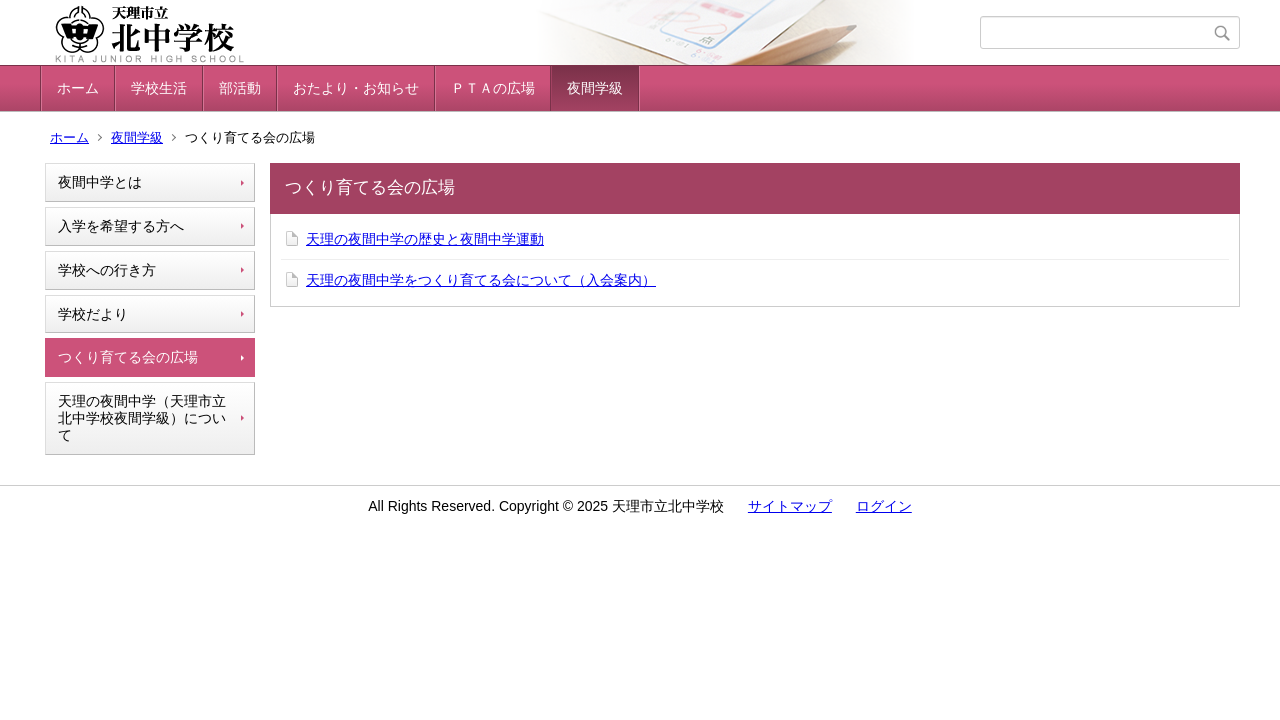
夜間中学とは (100, 182)
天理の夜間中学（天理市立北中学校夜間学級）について (142, 418)
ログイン (884, 506)
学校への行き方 (107, 270)
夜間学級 (595, 88)
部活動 (240, 88)
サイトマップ (790, 506)
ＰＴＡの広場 (493, 88)
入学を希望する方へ (121, 226)
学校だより (93, 314)
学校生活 (159, 88)
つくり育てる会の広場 (128, 357)
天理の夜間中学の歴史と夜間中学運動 (425, 239)
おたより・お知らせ (356, 88)
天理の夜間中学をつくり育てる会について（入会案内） (481, 280)
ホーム (78, 88)
